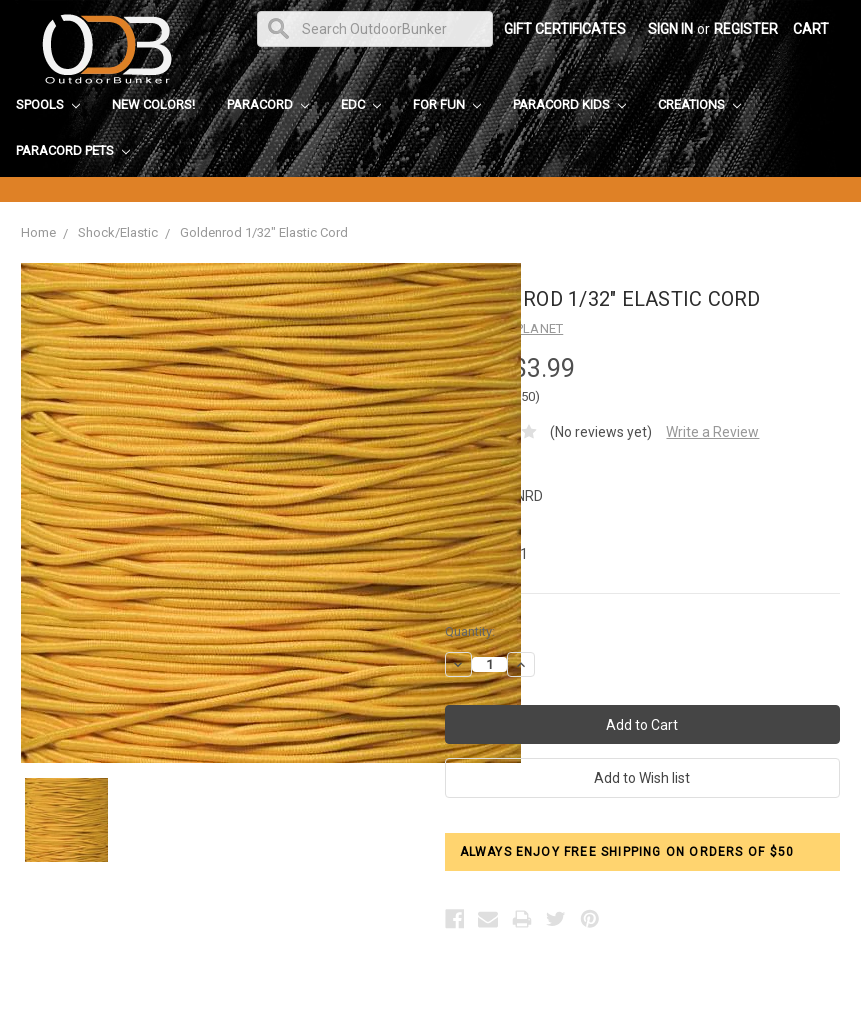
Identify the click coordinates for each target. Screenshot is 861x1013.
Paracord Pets (73, 150)
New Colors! (153, 104)
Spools (48, 104)
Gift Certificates (565, 29)
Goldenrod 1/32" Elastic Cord (264, 232)
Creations (699, 104)
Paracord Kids (569, 104)
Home (38, 232)
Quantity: (470, 631)
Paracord (268, 104)
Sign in (670, 29)
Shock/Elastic (118, 232)
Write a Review (712, 432)
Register (746, 29)
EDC (361, 104)
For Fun (447, 104)
